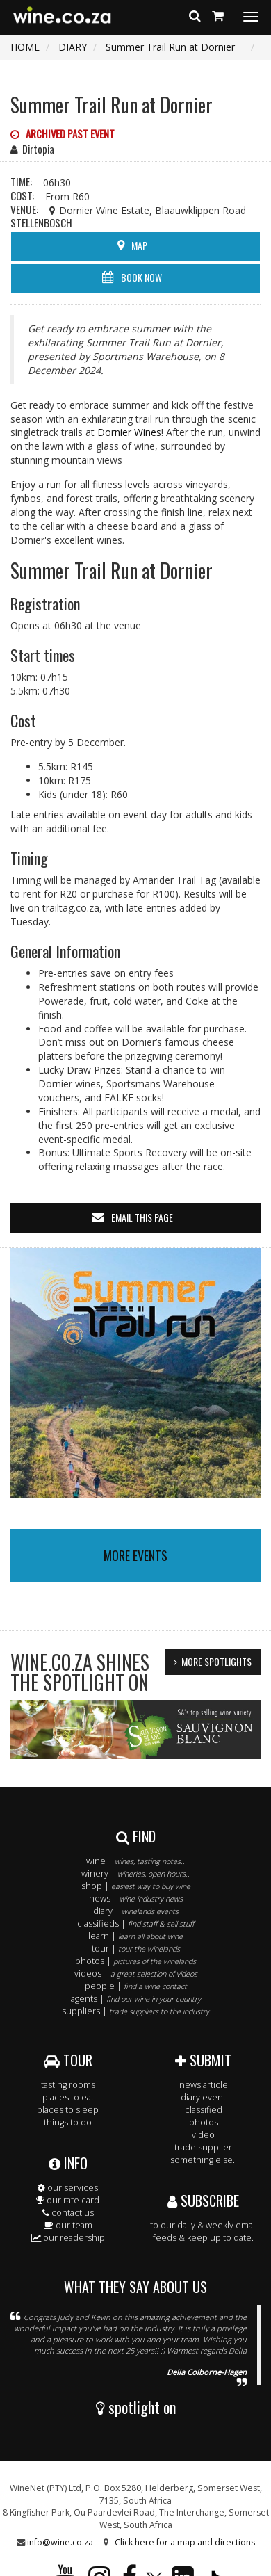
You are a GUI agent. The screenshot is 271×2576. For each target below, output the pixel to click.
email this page (142, 1217)
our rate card (67, 2200)
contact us (68, 2213)
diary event (203, 2097)
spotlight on (136, 2407)
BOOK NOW (141, 277)
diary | (136, 1911)
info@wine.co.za (60, 2542)
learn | (135, 1936)
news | (136, 1898)
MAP (139, 245)
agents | (136, 1998)
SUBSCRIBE (203, 2200)
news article (203, 2085)
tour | (136, 1948)
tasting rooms (68, 2085)
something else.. (203, 2160)
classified (203, 2110)
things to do (68, 2122)
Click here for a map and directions (185, 2542)
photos (203, 2122)
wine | (135, 1861)
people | (136, 1986)
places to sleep (68, 2110)
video (203, 2135)
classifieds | (135, 1923)
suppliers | (135, 2011)
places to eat (68, 2097)
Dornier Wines (129, 432)
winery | (135, 1873)
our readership (68, 2238)
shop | (135, 1886)
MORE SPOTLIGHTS (216, 1661)
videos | (135, 1973)
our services (68, 2188)
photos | (135, 1961)
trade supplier (203, 2147)
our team (68, 2225)
